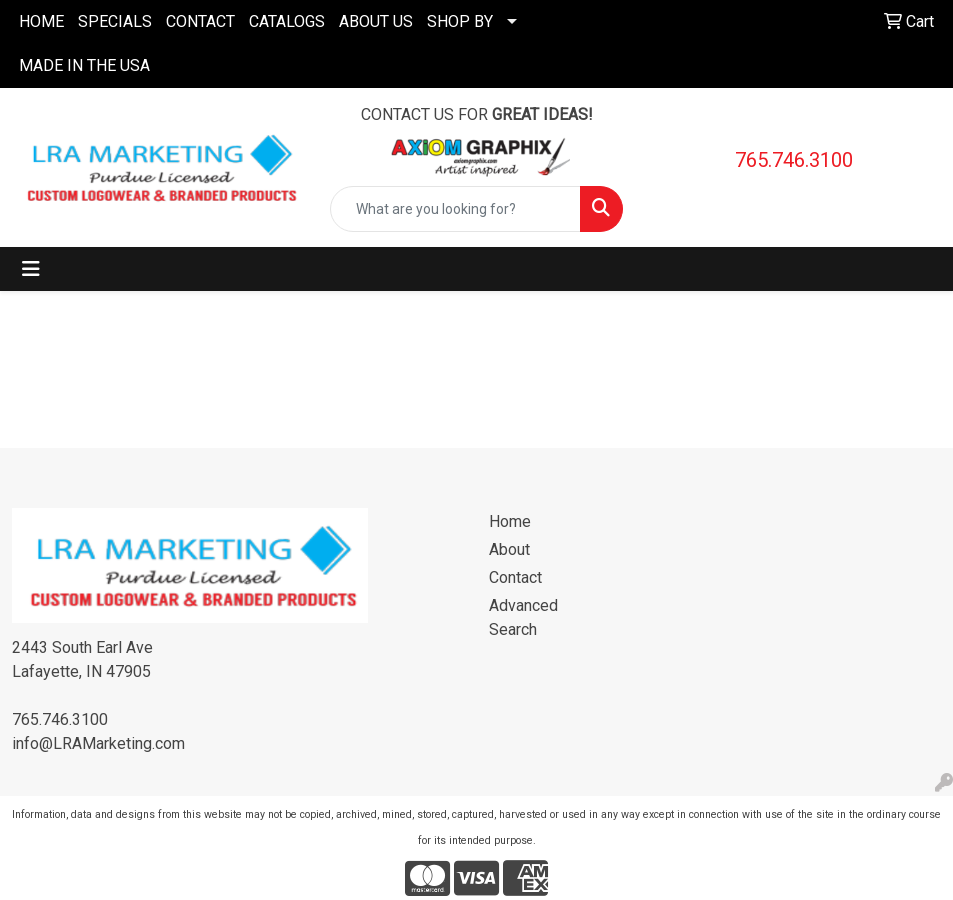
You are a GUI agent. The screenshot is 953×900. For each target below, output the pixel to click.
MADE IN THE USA (84, 65)
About (509, 549)
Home (510, 521)
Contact (515, 577)
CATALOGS (287, 21)
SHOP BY (460, 21)
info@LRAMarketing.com (98, 743)
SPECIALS (115, 21)
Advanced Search (523, 617)
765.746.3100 (794, 160)
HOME (41, 21)
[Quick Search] (456, 209)
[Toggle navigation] (31, 269)
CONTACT (200, 21)
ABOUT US (376, 21)
